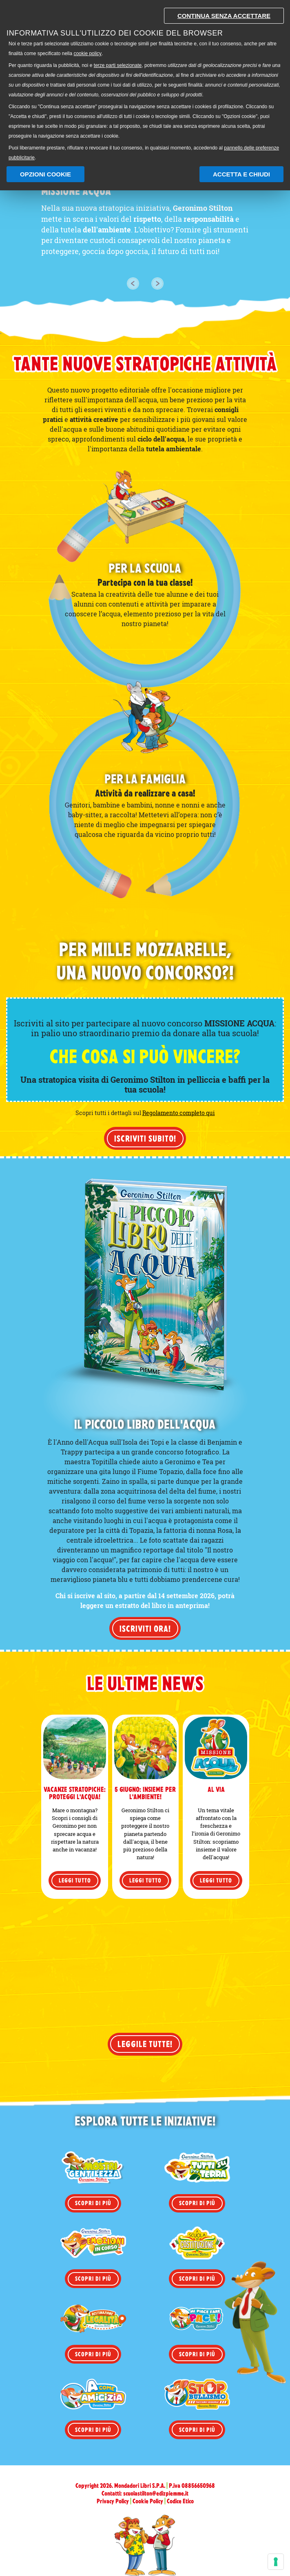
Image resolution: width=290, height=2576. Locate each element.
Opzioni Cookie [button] (45, 174)
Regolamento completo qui (178, 1113)
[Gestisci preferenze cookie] (275, 2561)
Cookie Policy (148, 2501)
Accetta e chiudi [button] (241, 174)
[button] (133, 283)
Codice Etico (180, 2501)
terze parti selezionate (118, 65)
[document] (145, 82)
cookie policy (87, 53)
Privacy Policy (113, 2501)
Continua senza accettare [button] (223, 15)
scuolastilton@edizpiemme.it (155, 2493)
